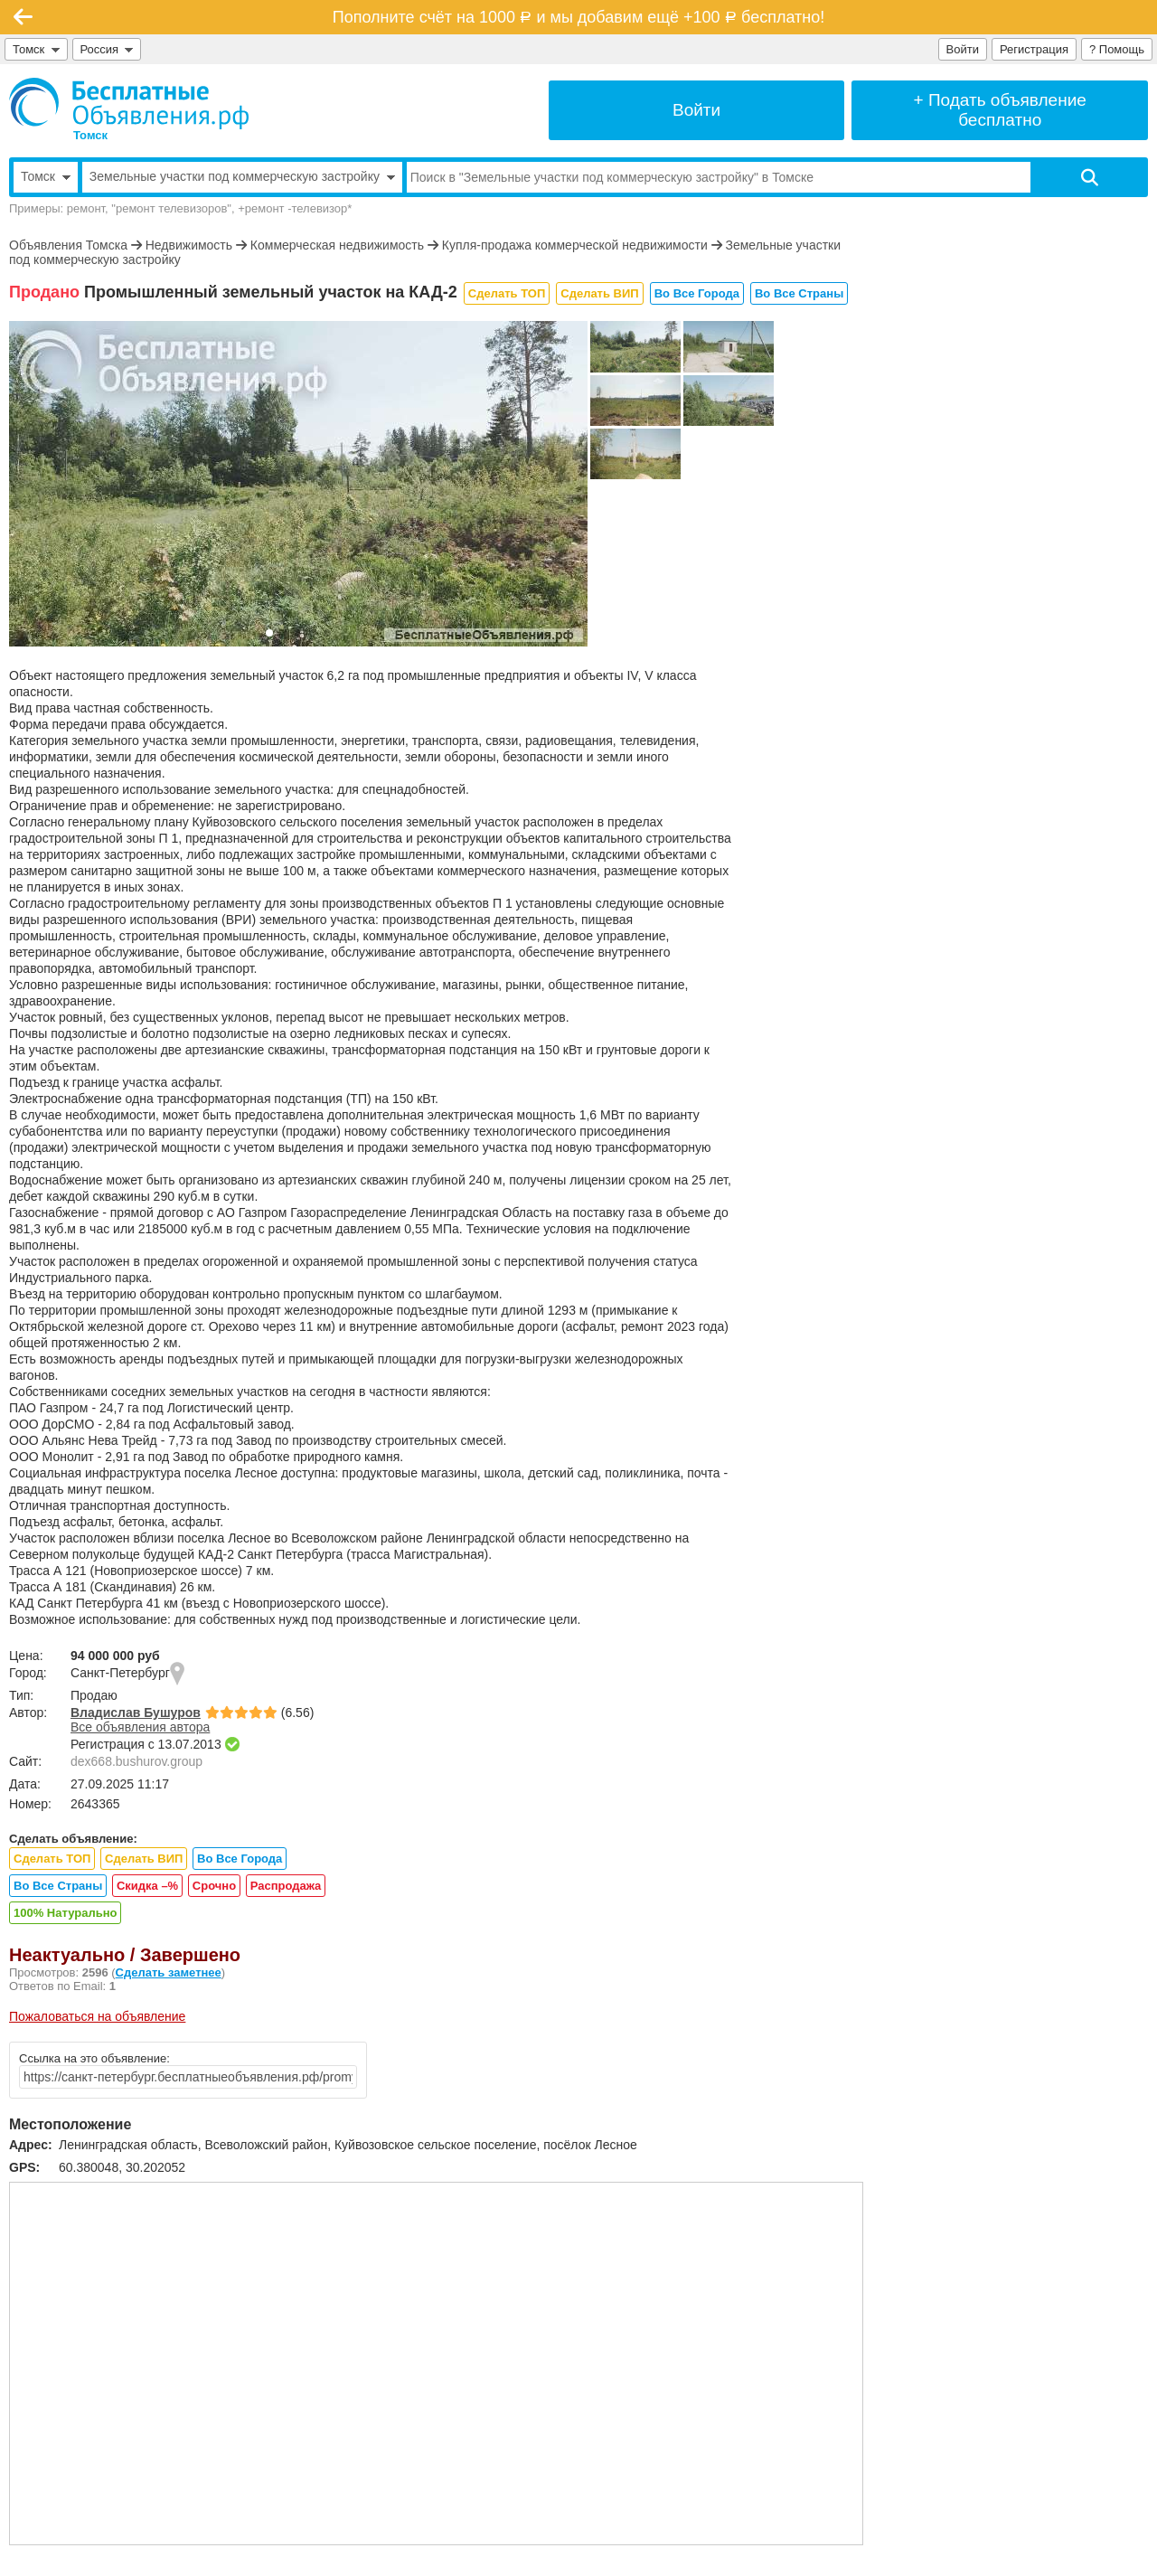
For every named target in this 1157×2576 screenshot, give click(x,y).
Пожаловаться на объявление (97, 2016)
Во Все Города (696, 293)
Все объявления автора (140, 1727)
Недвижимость (189, 245)
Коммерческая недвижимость (337, 245)
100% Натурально (65, 1913)
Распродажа (286, 1885)
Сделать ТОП (506, 293)
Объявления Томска (68, 245)
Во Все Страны (799, 293)
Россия (107, 49)
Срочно (214, 1885)
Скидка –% (147, 1885)
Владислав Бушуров (136, 1712)
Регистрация (1034, 49)
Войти (962, 49)
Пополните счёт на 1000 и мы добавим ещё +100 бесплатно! (578, 17)
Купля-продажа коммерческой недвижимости (575, 245)
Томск (36, 49)
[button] (269, 633)
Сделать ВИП (599, 293)
